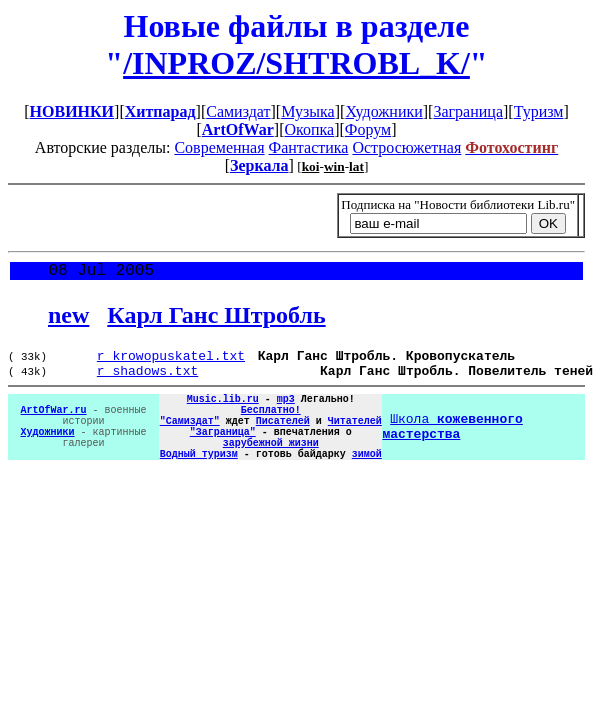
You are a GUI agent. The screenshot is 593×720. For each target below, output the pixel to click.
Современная (219, 147)
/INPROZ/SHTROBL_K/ (296, 63)
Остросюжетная (406, 147)
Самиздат (238, 111)
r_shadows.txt (147, 380)
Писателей (283, 439)
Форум (368, 129)
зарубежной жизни (271, 467)
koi (311, 166)
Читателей (355, 439)
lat (356, 166)
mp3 (286, 411)
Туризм (539, 111)
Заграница (468, 111)
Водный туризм (199, 481)
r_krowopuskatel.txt (171, 362)
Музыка (308, 111)
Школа (452, 446)
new (68, 319)
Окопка (309, 129)
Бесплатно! (271, 425)
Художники (383, 111)
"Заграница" (223, 453)
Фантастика (309, 147)
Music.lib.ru (223, 411)
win (334, 166)
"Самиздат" (190, 439)
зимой (367, 481)
